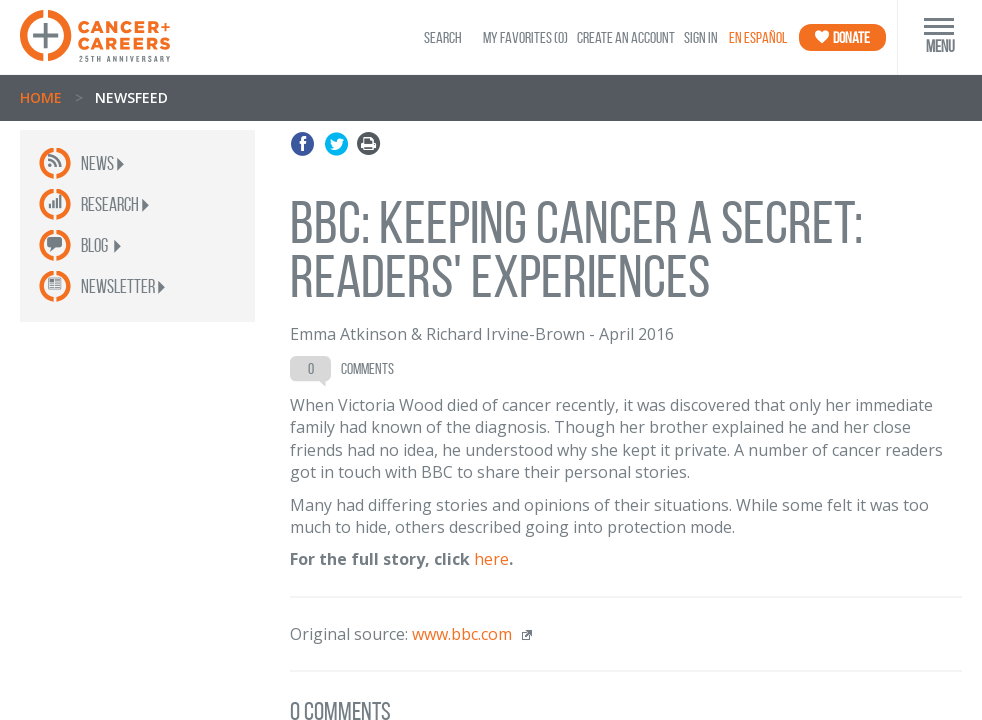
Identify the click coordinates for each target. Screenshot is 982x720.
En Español (758, 37)
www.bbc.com (462, 634)
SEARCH (443, 37)
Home (41, 97)
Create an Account (626, 37)
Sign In (701, 37)
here (491, 559)
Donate (842, 37)
